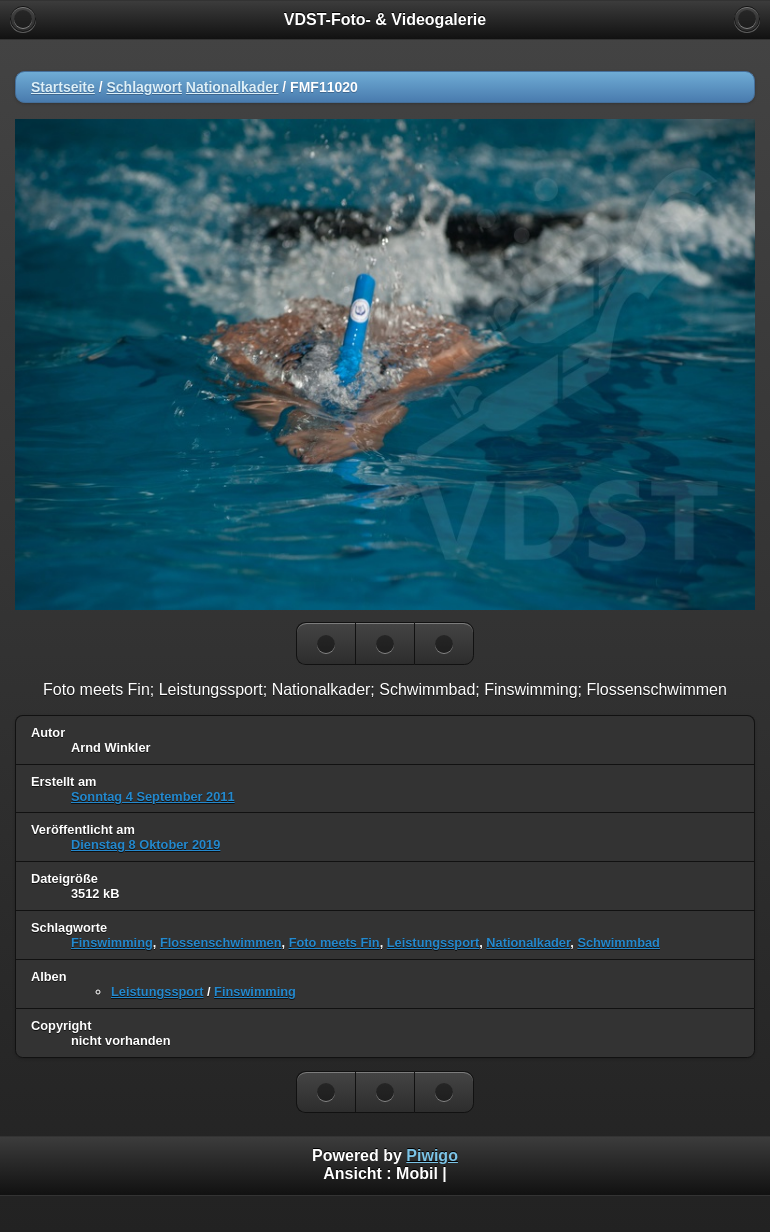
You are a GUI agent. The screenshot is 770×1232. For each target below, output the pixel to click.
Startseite (63, 87)
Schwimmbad (618, 942)
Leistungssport (433, 942)
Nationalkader (232, 87)
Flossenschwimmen (221, 942)
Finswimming (112, 942)
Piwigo (432, 1155)
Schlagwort (143, 87)
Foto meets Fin (334, 942)
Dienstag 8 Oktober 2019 (145, 844)
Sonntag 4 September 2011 (153, 796)
